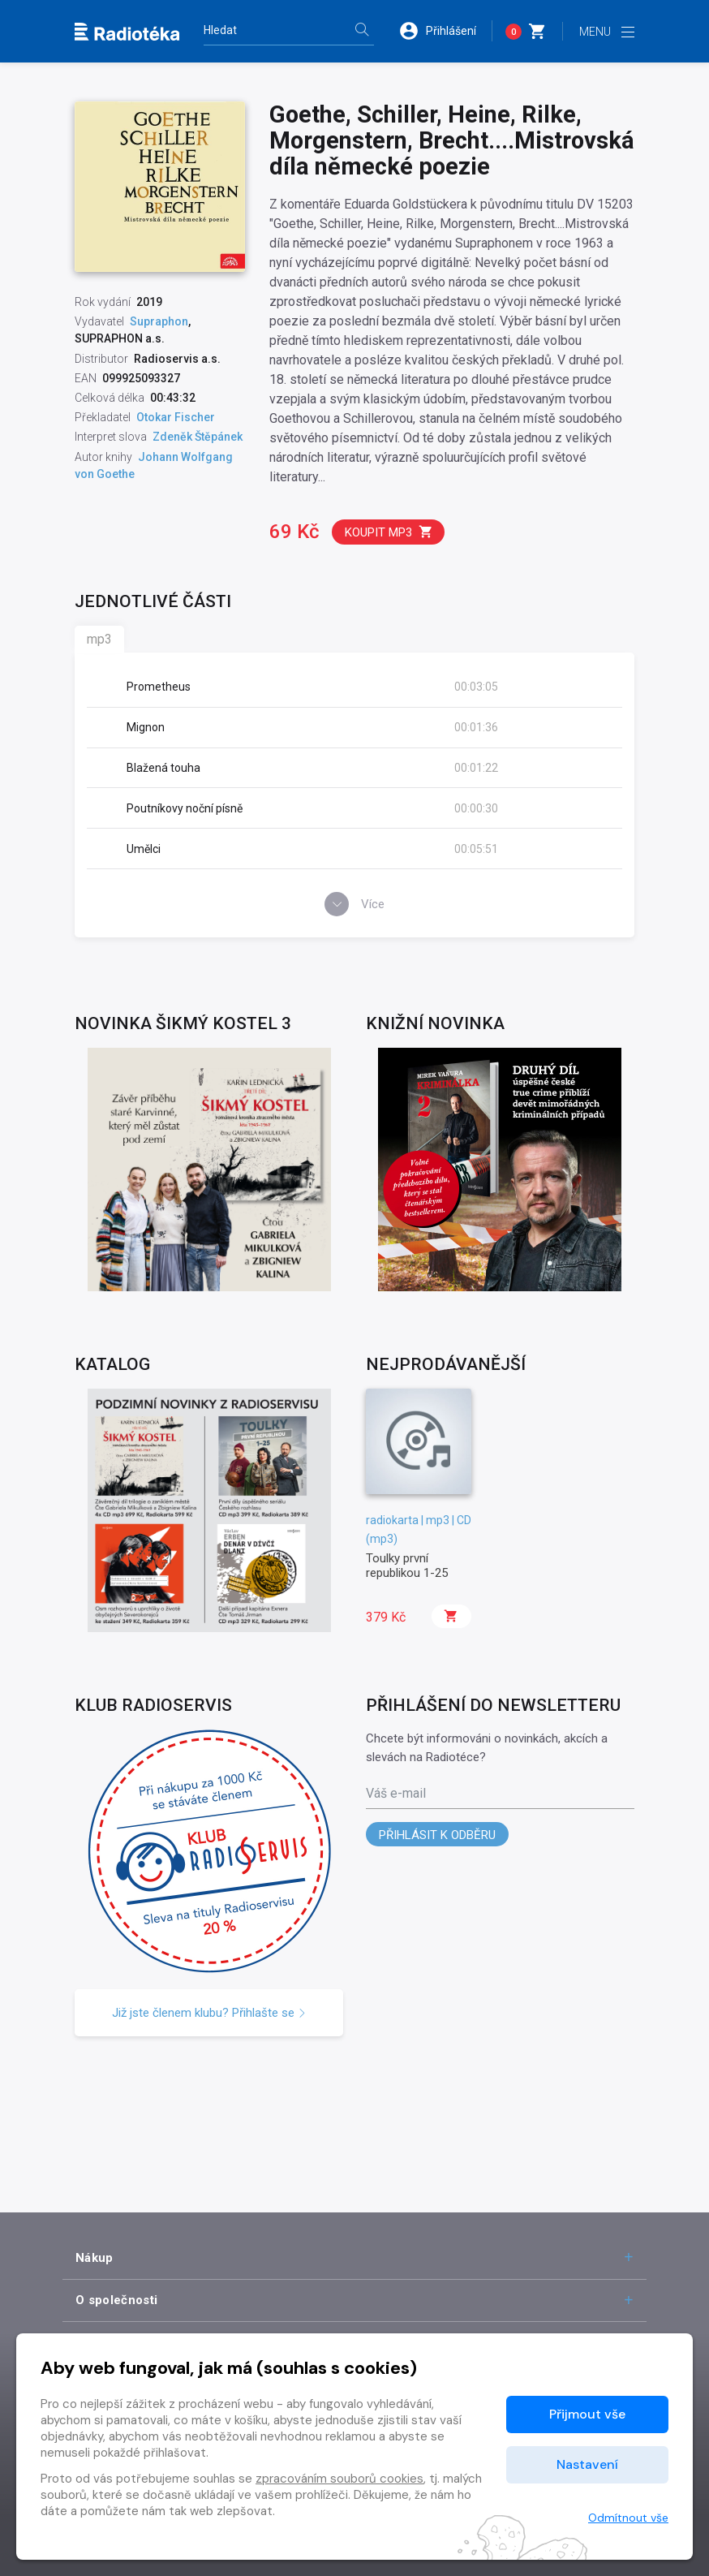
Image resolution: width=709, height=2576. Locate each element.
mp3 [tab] (99, 639)
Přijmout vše (587, 2414)
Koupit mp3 (389, 532)
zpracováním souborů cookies (339, 2478)
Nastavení (587, 2464)
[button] (445, 30)
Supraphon (159, 321)
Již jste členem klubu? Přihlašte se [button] (209, 2012)
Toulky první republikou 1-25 (407, 1565)
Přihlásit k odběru (437, 1835)
